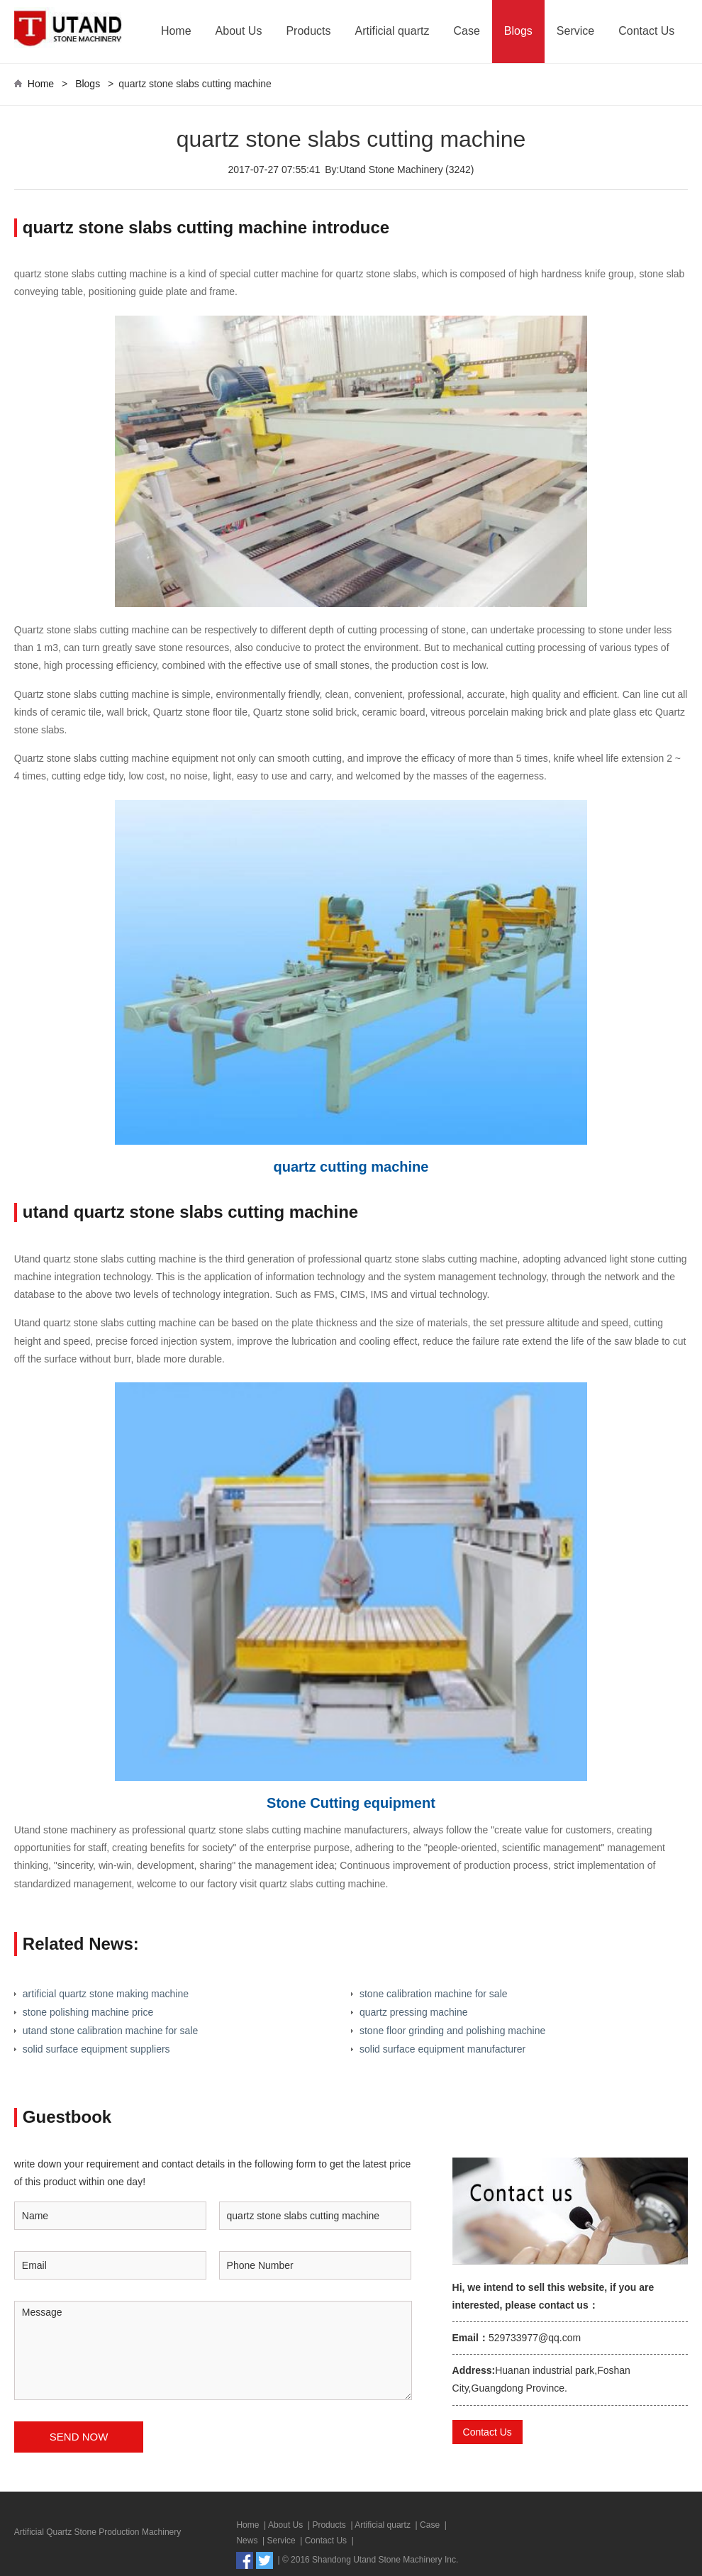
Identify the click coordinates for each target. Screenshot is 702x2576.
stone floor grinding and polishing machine (452, 2030)
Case (466, 31)
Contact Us (646, 31)
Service (575, 31)
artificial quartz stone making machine (106, 1993)
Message (213, 2350)
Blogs (518, 31)
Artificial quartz (392, 31)
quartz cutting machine (351, 1167)
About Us (239, 31)
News (246, 2541)
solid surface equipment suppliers (96, 2049)
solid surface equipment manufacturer (442, 2049)
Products (308, 31)
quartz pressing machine (414, 2012)
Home (176, 31)
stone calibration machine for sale (434, 1993)
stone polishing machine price (88, 2012)
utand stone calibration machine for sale (110, 2030)
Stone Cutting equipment (351, 1803)
